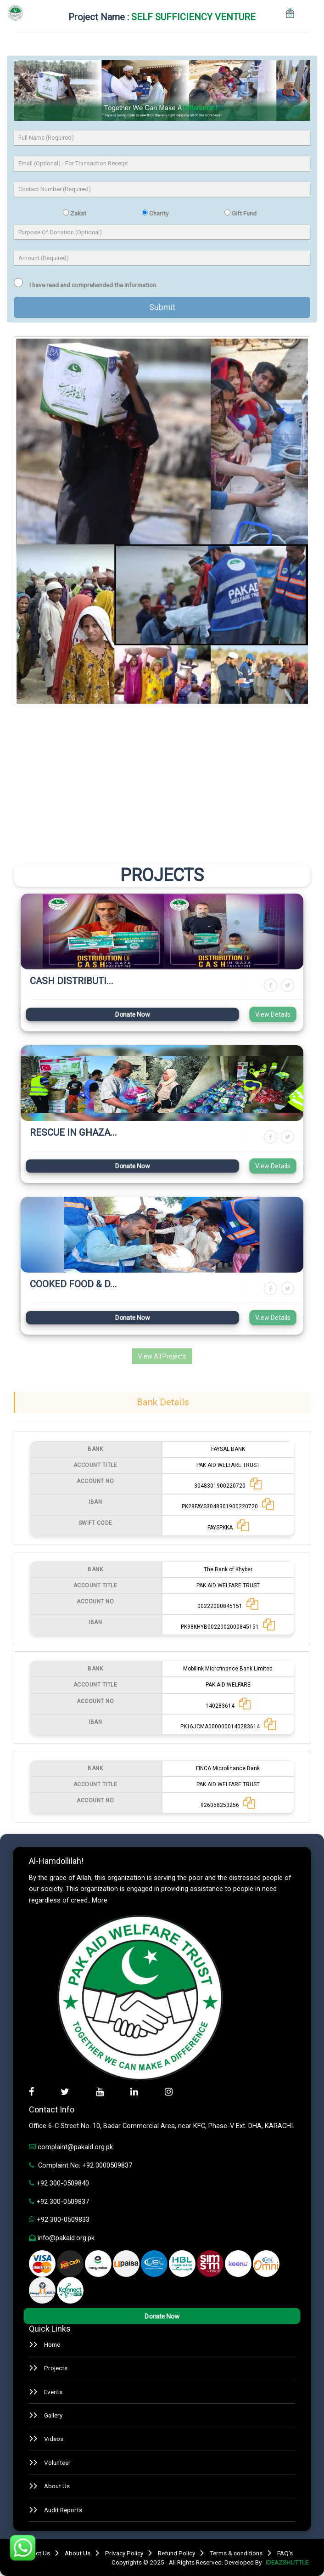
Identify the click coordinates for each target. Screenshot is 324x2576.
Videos (53, 2438)
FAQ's (285, 2553)
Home (52, 2344)
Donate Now (132, 1014)
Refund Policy (176, 2553)
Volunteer (57, 2462)
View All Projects (162, 1356)
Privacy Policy (124, 2553)
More (99, 1900)
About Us (57, 2486)
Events (53, 2391)
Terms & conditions (236, 2553)
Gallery (53, 2415)
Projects (55, 2368)
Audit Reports (63, 2510)
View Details (272, 1014)
